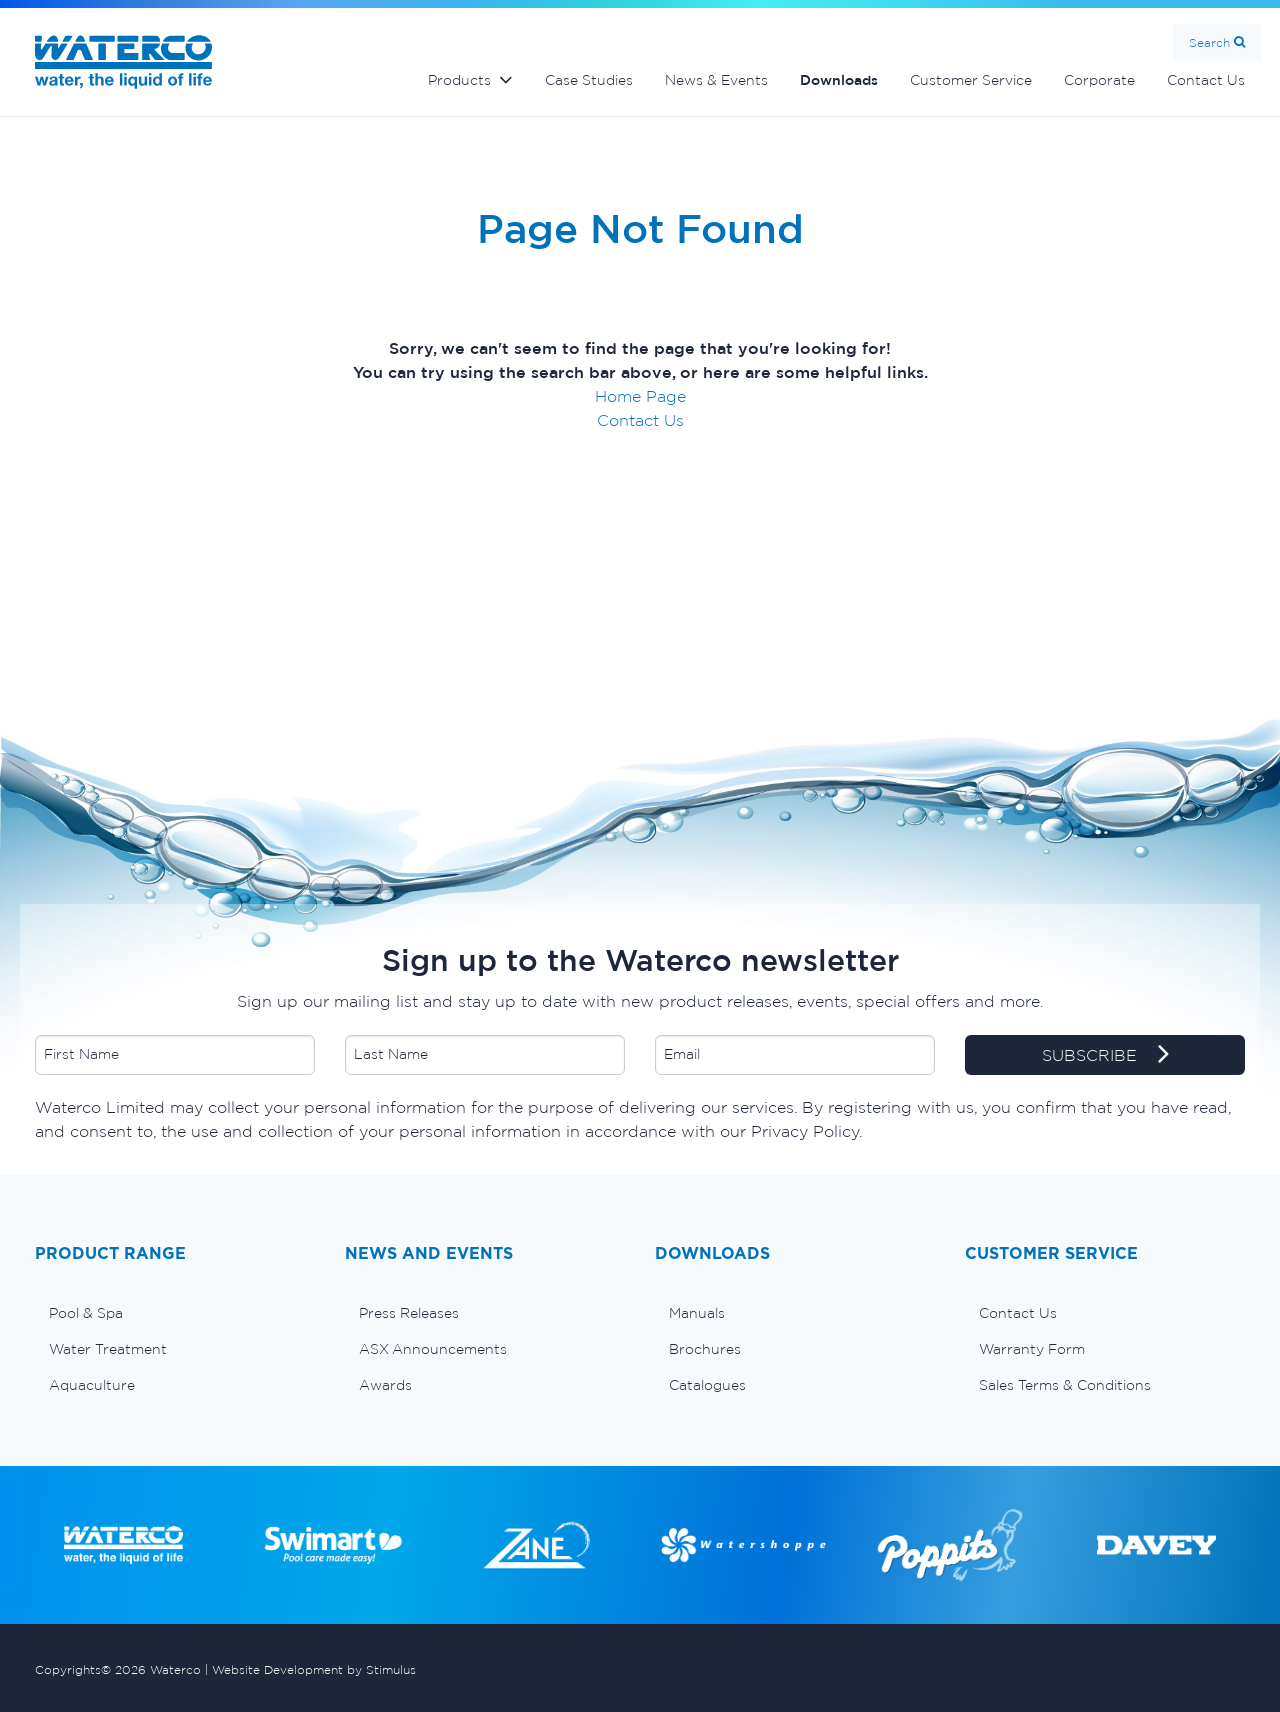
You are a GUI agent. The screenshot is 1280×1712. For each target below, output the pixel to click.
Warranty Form (1032, 1349)
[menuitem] (175, 1313)
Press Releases (409, 1313)
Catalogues (707, 1385)
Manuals (697, 1313)
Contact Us (1206, 80)
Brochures (705, 1349)
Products (459, 80)
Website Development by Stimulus (314, 1669)
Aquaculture (92, 1385)
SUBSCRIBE (1105, 1056)
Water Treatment (108, 1349)
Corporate (1099, 80)
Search (1209, 42)
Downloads (839, 80)
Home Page (640, 396)
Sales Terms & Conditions (1065, 1385)
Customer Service (971, 80)
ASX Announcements (433, 1349)
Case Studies (589, 80)
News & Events (716, 80)
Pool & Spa (86, 1313)
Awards (385, 1385)
